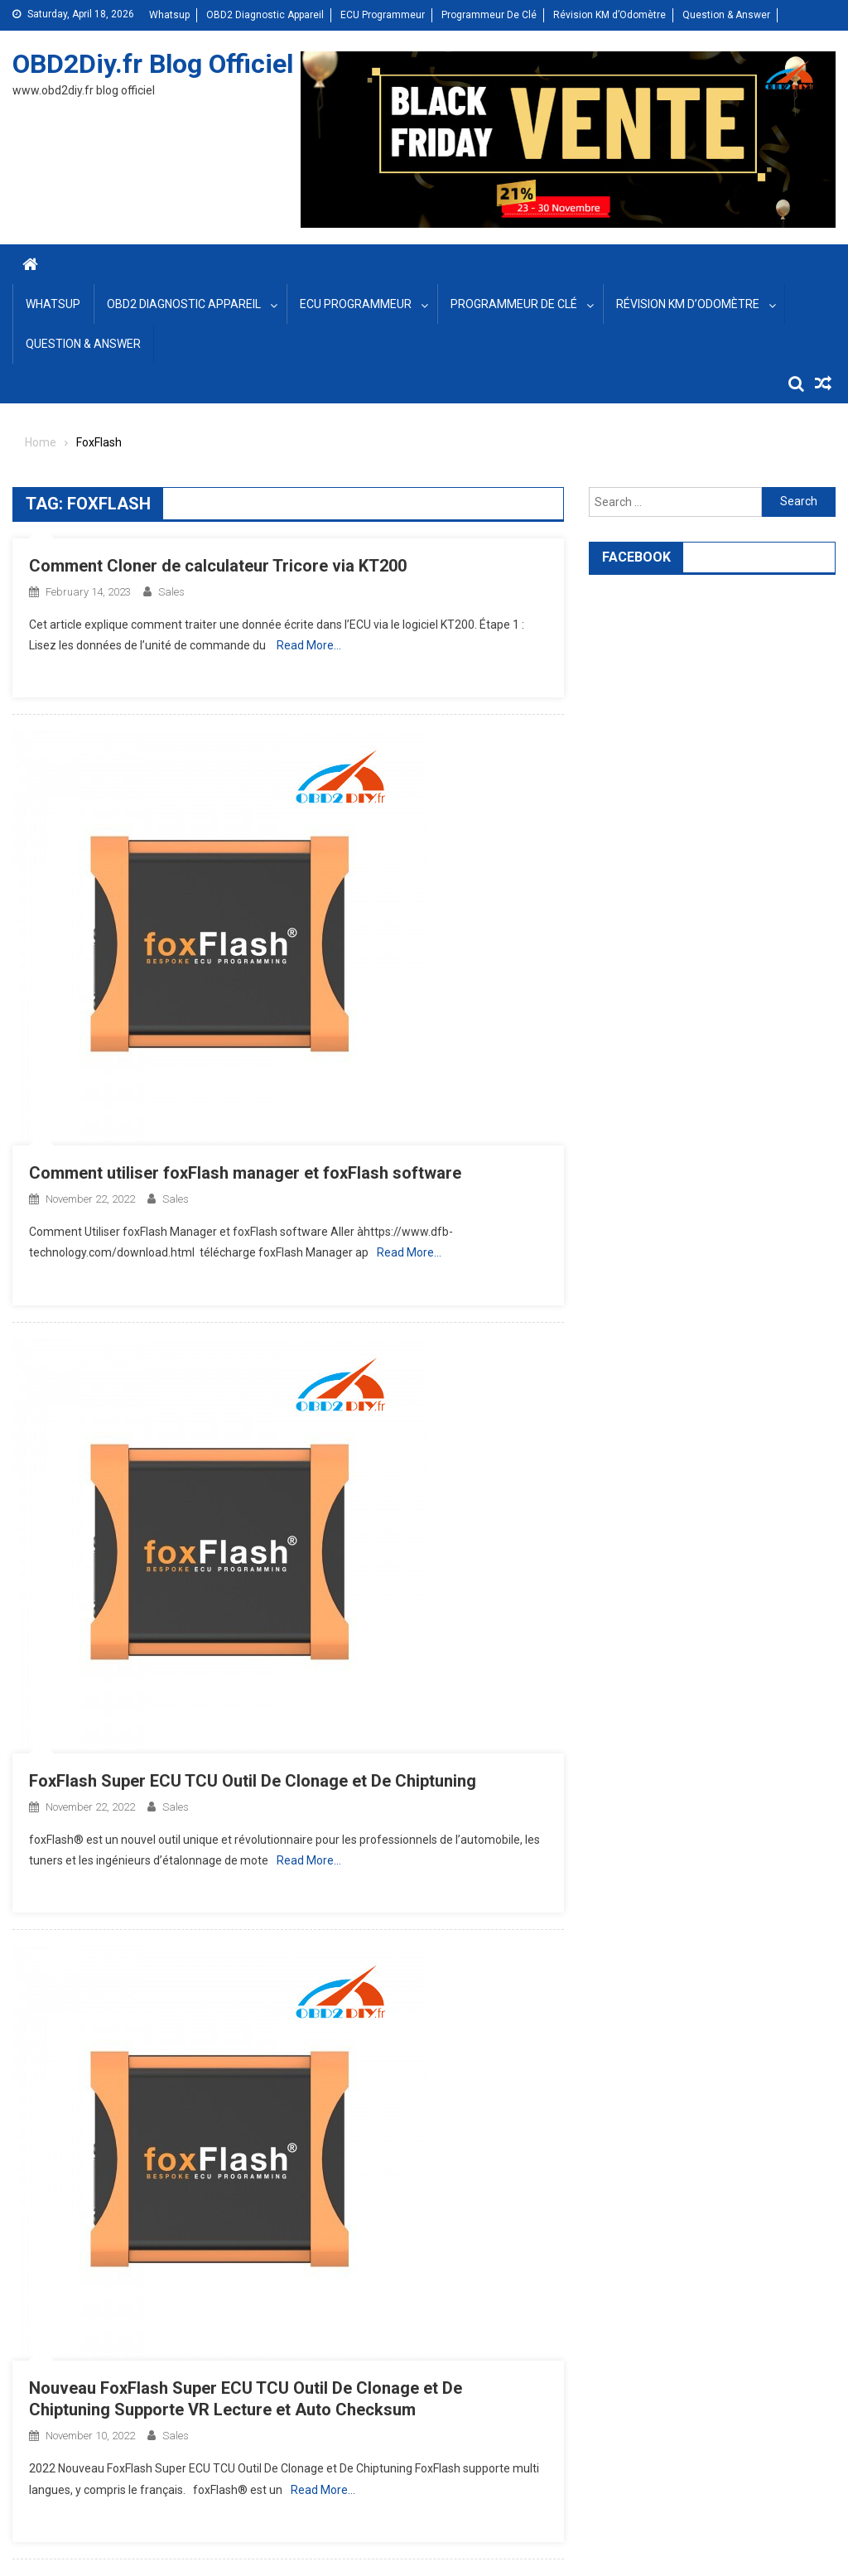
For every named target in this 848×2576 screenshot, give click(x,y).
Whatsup (169, 15)
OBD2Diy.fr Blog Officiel (152, 64)
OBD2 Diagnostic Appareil (265, 15)
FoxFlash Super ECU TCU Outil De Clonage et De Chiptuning (252, 1781)
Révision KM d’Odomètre (609, 15)
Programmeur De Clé (489, 15)
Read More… (309, 645)
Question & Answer (726, 15)
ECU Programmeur (382, 15)
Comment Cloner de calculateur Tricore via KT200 (218, 566)
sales (171, 592)
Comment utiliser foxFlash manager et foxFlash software (245, 1173)
